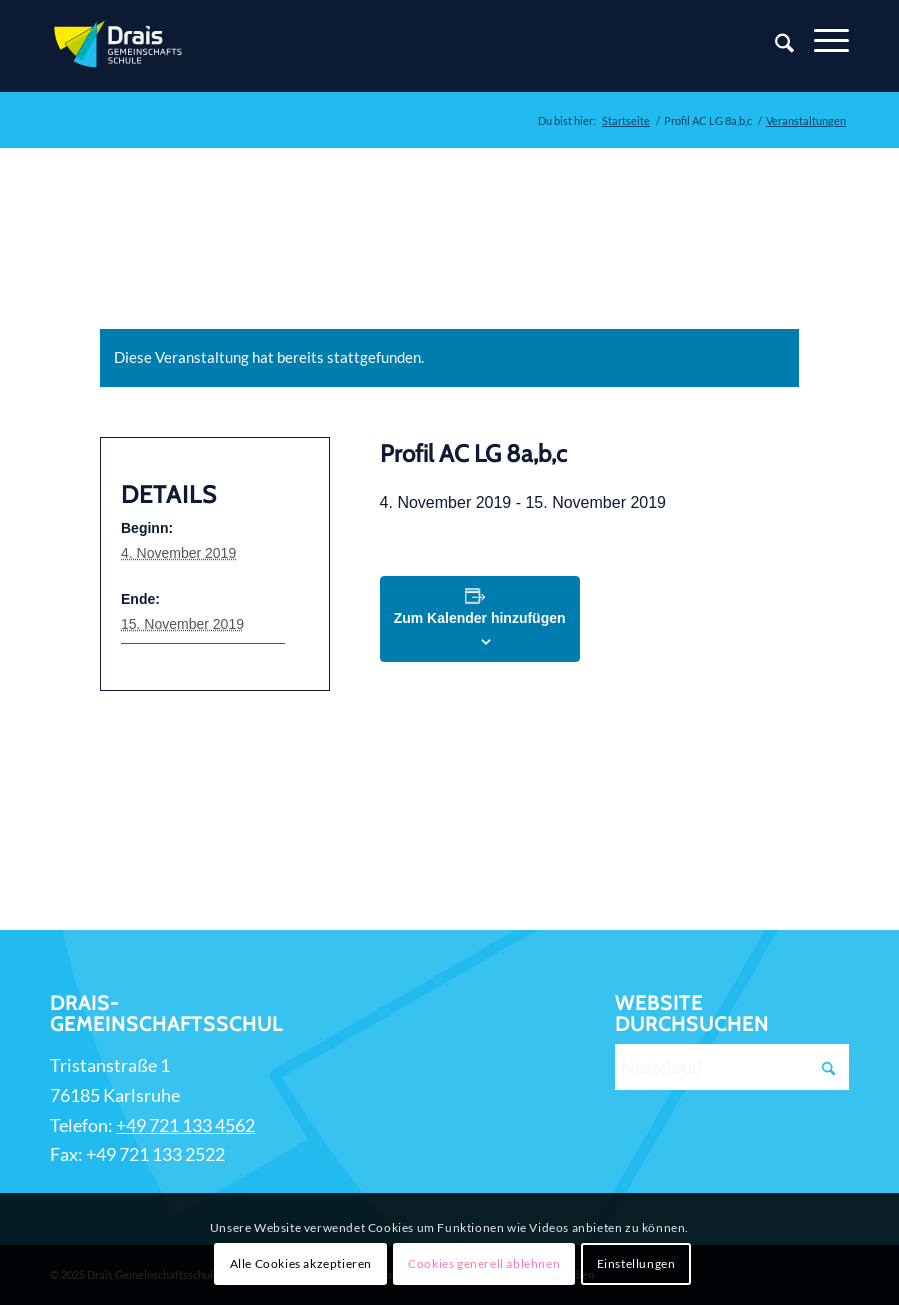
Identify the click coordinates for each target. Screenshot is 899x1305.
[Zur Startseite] (120, 46)
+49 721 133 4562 (185, 1125)
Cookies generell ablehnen (484, 1263)
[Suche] (774, 46)
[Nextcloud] (732, 1067)
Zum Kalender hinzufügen (480, 618)
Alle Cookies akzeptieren (301, 1263)
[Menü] (821, 41)
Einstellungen (636, 1263)
